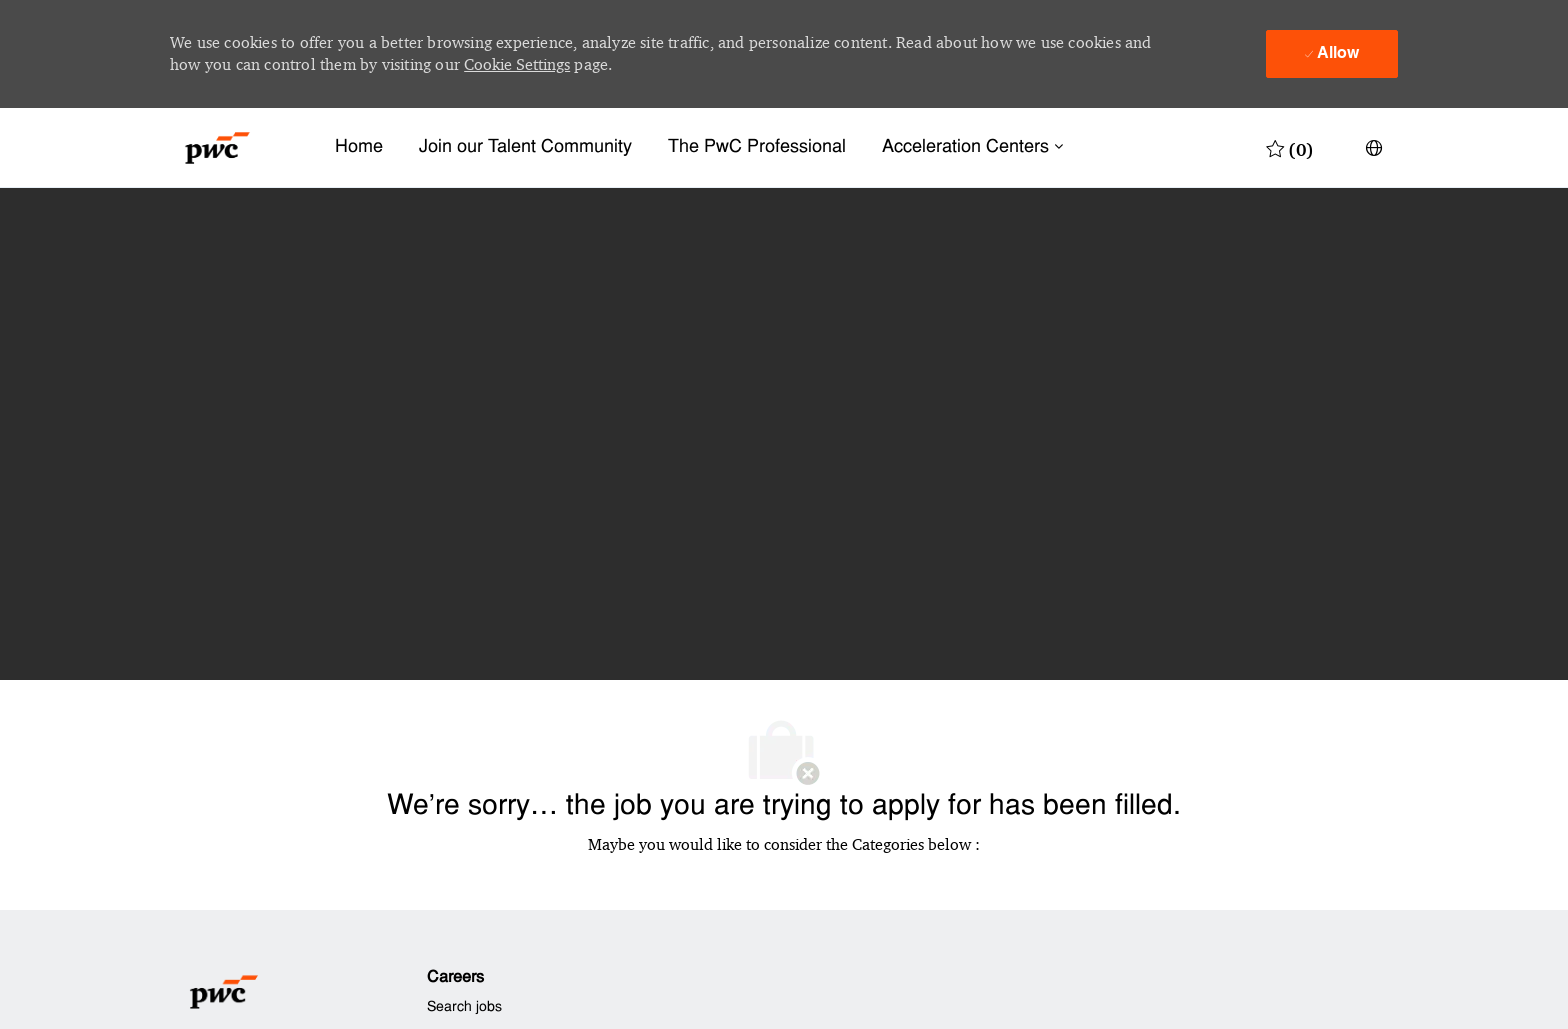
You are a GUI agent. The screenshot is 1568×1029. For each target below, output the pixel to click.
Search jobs (464, 1007)
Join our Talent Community (525, 147)
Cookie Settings (517, 64)
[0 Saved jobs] (1290, 148)
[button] (1374, 148)
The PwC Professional (757, 147)
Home (359, 147)
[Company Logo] (217, 148)
